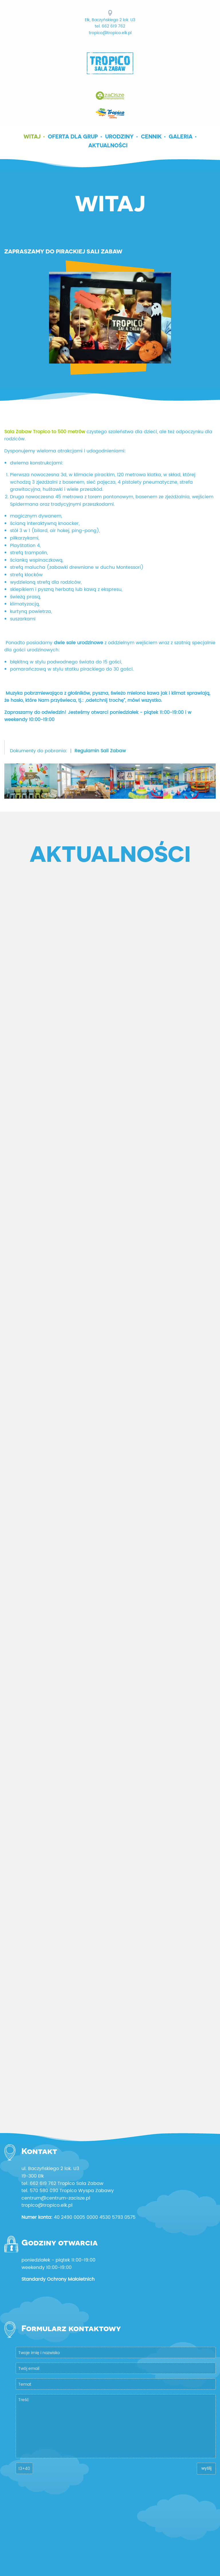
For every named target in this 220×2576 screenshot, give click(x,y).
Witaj (32, 136)
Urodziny (119, 136)
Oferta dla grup (73, 136)
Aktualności (107, 145)
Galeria (180, 136)
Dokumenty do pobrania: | (68, 751)
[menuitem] (34, 136)
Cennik (151, 136)
